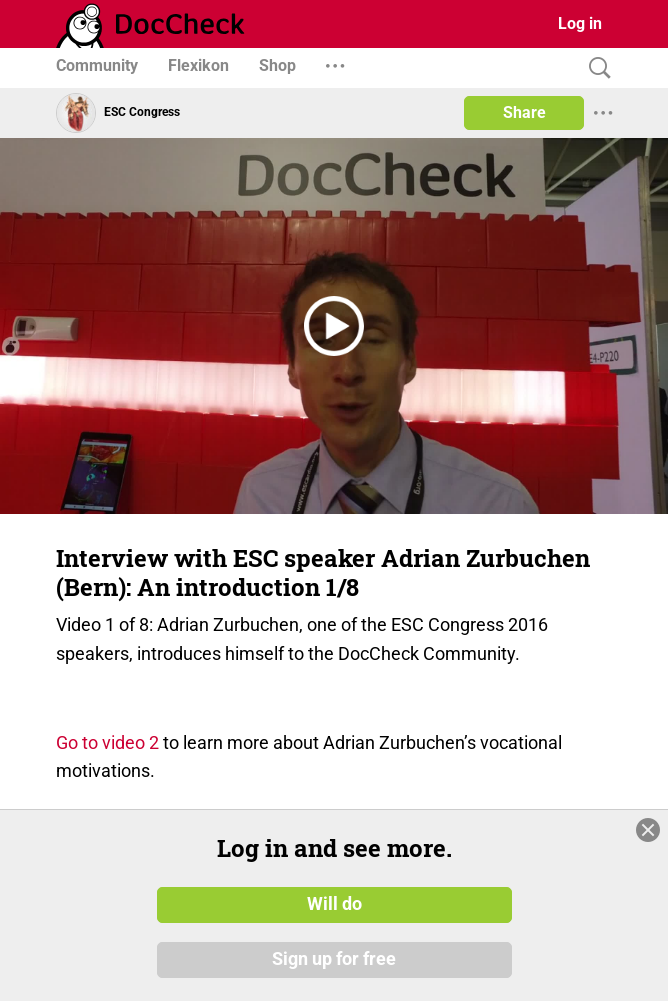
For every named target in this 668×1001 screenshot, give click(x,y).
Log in (580, 23)
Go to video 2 (107, 742)
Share (524, 112)
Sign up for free (334, 960)
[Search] (595, 68)
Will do (334, 904)
